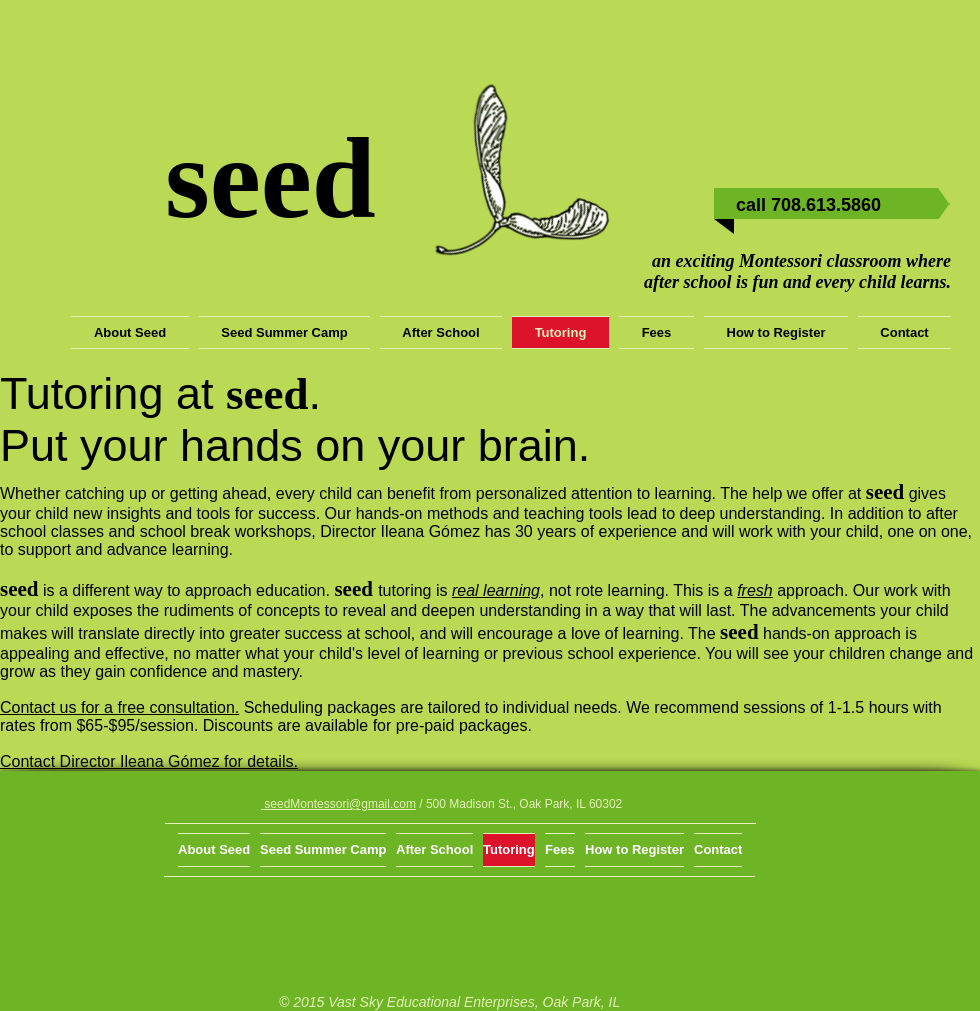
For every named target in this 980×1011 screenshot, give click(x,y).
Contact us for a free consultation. (119, 707)
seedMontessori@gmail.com (338, 804)
